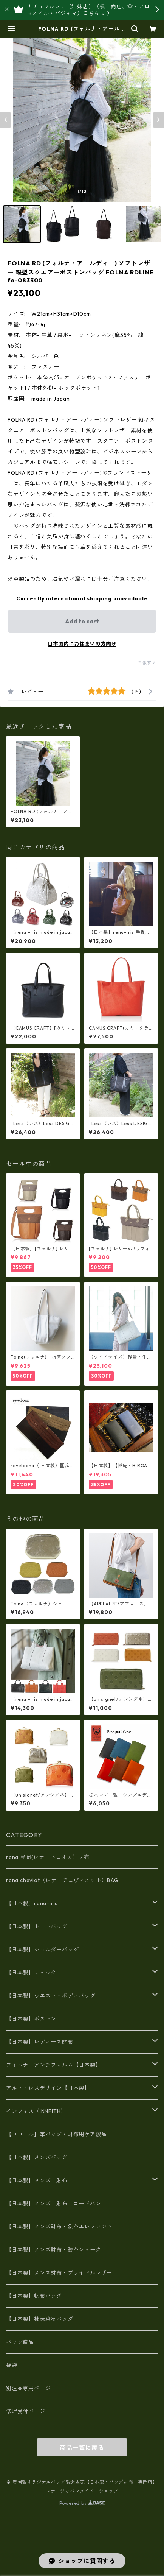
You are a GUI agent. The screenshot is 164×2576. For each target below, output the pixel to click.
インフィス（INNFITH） (36, 2111)
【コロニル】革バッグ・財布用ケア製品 (56, 2134)
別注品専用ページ (28, 2388)
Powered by (82, 2503)
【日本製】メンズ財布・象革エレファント (59, 2226)
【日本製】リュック (31, 1972)
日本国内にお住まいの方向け (82, 643)
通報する (146, 662)
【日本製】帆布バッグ (37, 2295)
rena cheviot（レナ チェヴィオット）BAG (62, 1880)
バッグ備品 (20, 2342)
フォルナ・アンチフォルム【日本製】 (53, 2065)
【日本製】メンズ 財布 (39, 2180)
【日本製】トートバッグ (37, 1926)
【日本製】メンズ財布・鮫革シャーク (53, 2249)
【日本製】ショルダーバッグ (42, 1949)
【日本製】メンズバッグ (37, 2157)
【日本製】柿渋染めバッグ (39, 2319)
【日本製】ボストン (31, 2018)
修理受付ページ (25, 2411)
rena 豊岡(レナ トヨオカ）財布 (47, 1857)
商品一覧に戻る (82, 2447)
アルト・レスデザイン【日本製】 (48, 2088)
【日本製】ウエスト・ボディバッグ (51, 1995)
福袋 (11, 2365)
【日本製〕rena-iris (32, 1903)
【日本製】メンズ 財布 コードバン (53, 2203)
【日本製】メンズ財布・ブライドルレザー (59, 2272)
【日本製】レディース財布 (39, 2041)
